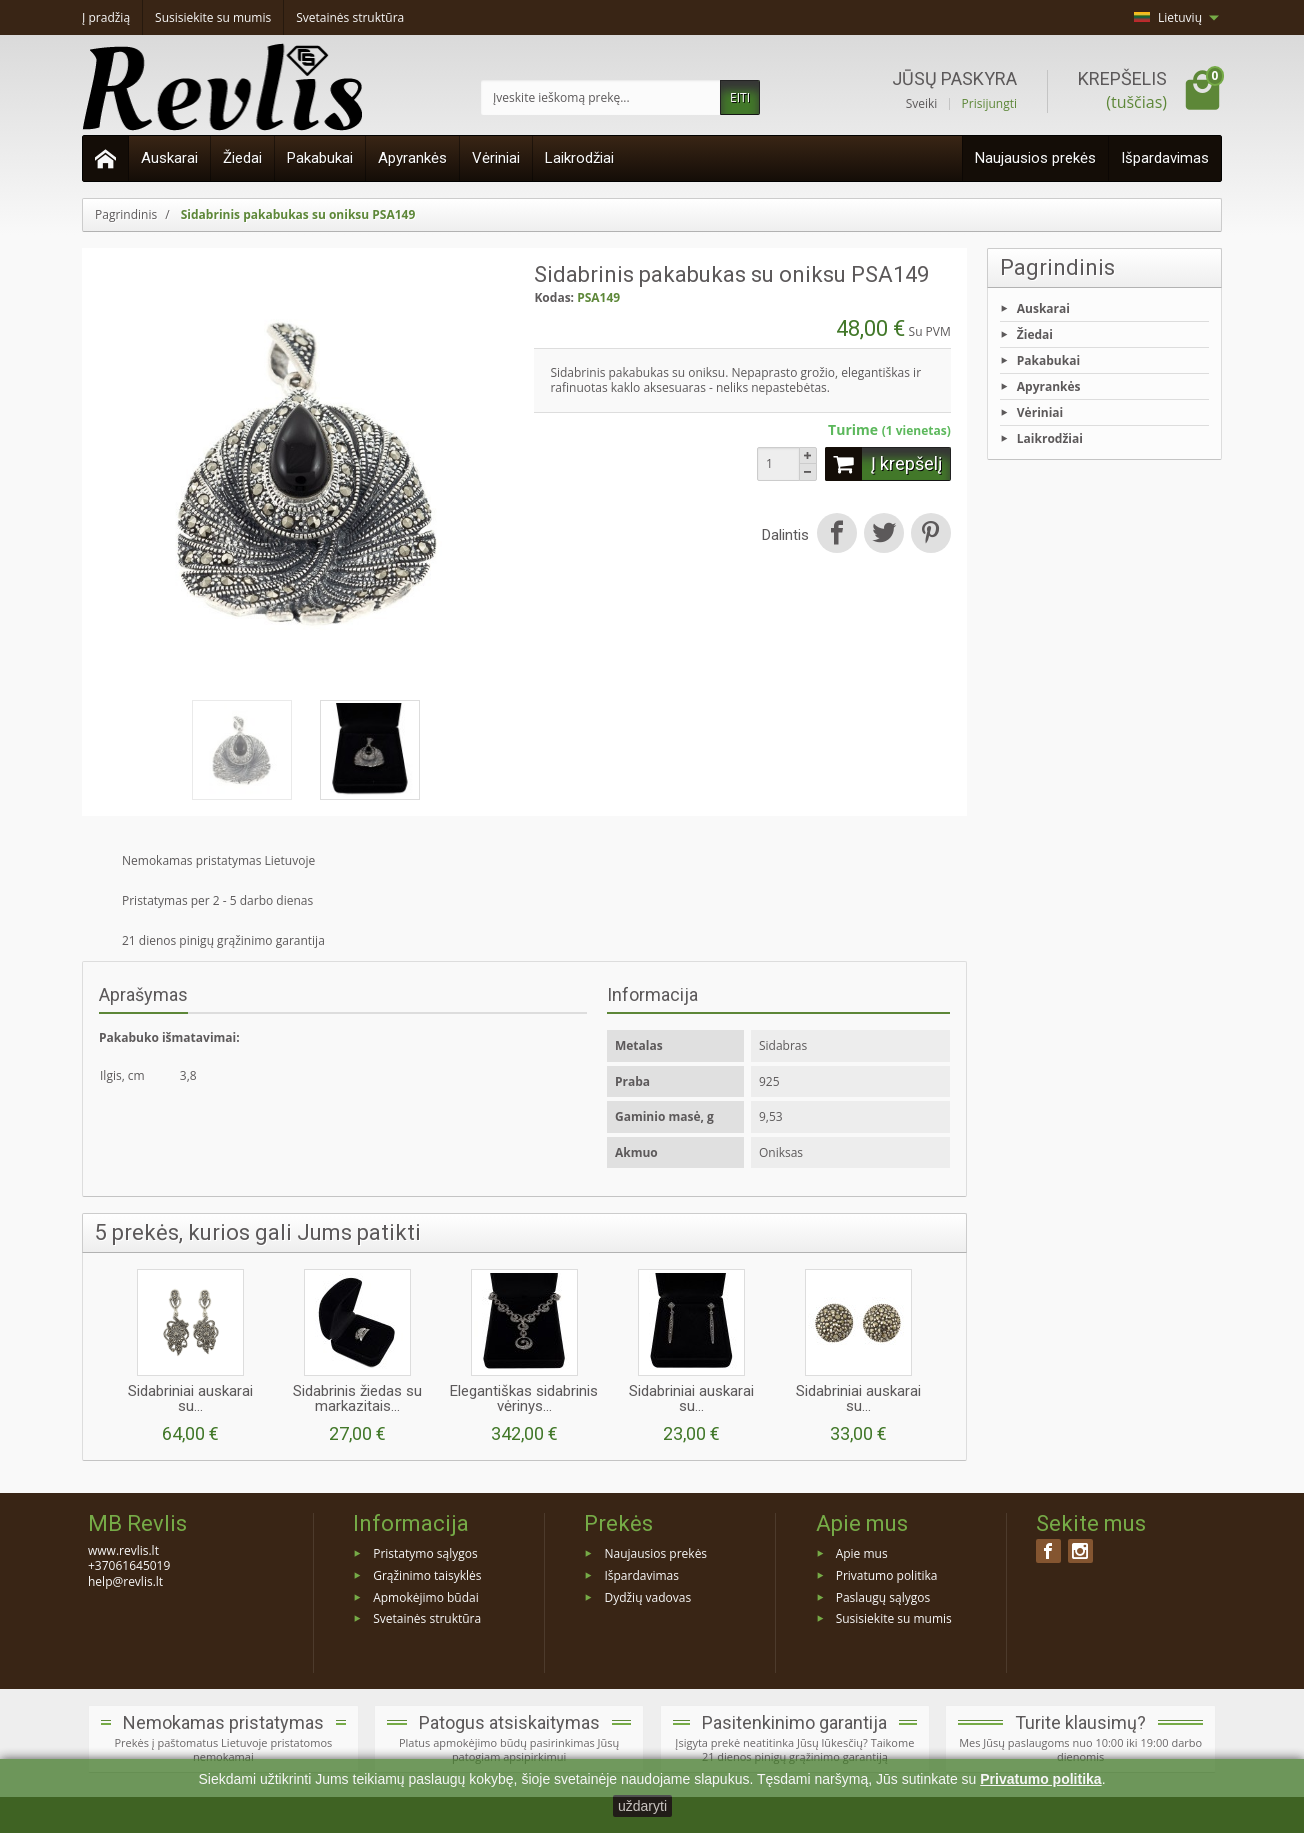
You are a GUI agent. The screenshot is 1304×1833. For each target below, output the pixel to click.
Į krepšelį (883, 464)
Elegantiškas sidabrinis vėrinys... (524, 1398)
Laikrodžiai (579, 158)
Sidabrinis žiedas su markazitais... (357, 1398)
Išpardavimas (1165, 158)
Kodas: (554, 298)
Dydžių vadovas (647, 1596)
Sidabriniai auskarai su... (190, 1398)
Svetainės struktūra (427, 1618)
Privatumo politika (887, 1574)
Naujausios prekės (1035, 158)
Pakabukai (320, 158)
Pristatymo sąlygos (425, 1553)
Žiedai (242, 158)
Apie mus (862, 1553)
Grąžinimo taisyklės (427, 1574)
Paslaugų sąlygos (883, 1596)
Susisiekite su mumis (894, 1618)
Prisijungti (989, 104)
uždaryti (642, 1806)
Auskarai (169, 158)
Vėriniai (496, 158)
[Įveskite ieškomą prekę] (601, 97)
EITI (740, 97)
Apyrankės (412, 158)
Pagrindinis (1057, 267)
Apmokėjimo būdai (426, 1596)
